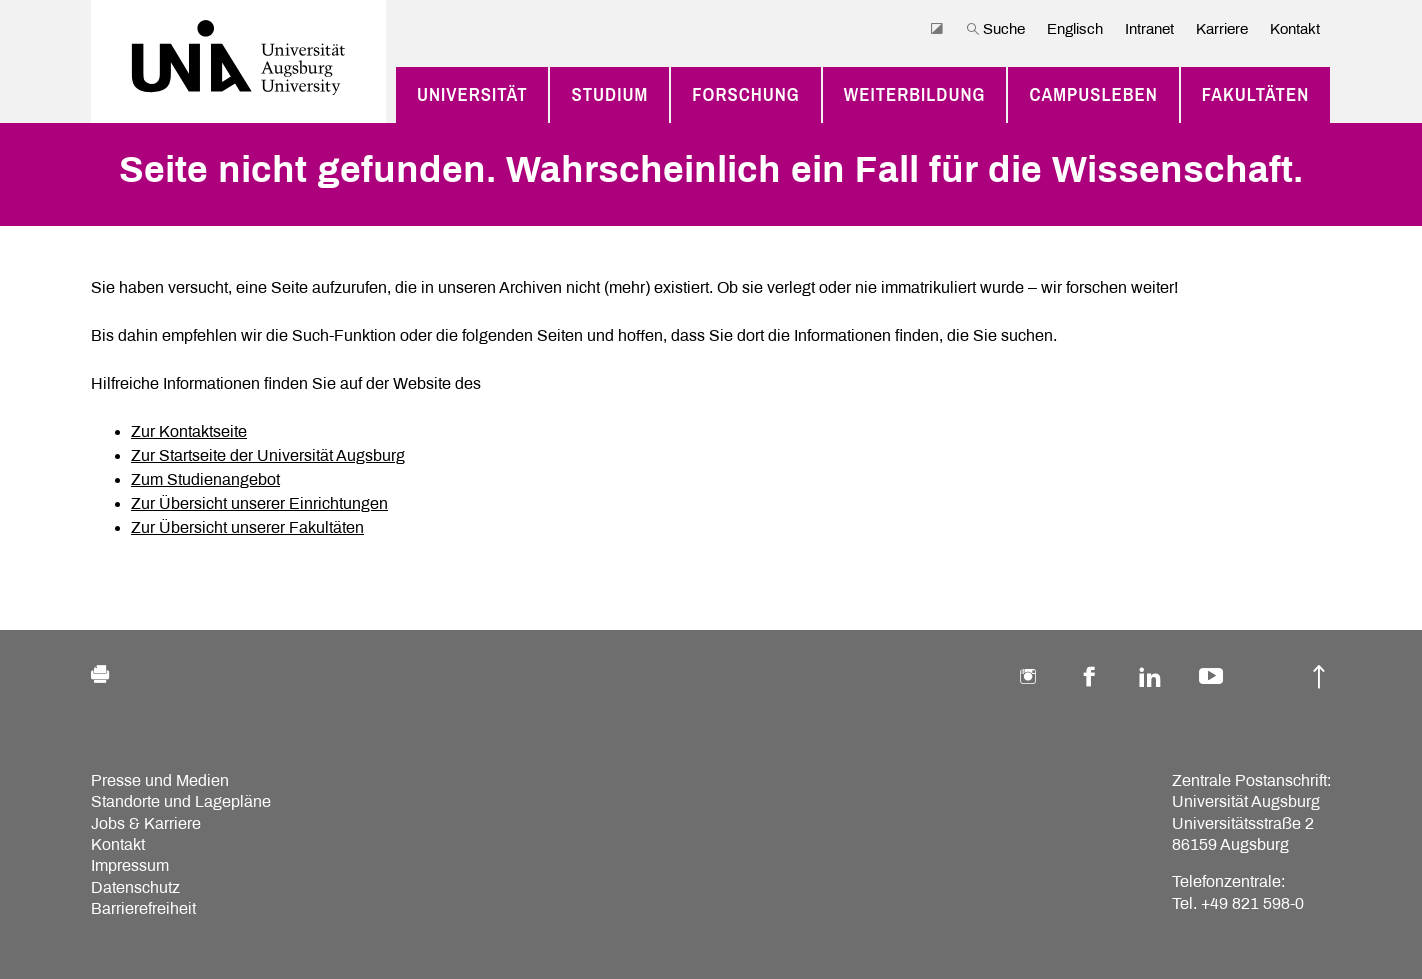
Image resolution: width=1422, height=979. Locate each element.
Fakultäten (1256, 94)
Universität (472, 94)
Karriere (1222, 29)
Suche (995, 29)
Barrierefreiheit (143, 908)
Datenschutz (135, 887)
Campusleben (1093, 94)
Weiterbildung (915, 94)
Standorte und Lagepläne (181, 801)
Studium (609, 94)
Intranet (1149, 29)
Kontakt (1295, 29)
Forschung (746, 94)
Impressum (130, 865)
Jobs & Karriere (146, 823)
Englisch (1075, 29)
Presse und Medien (160, 780)
